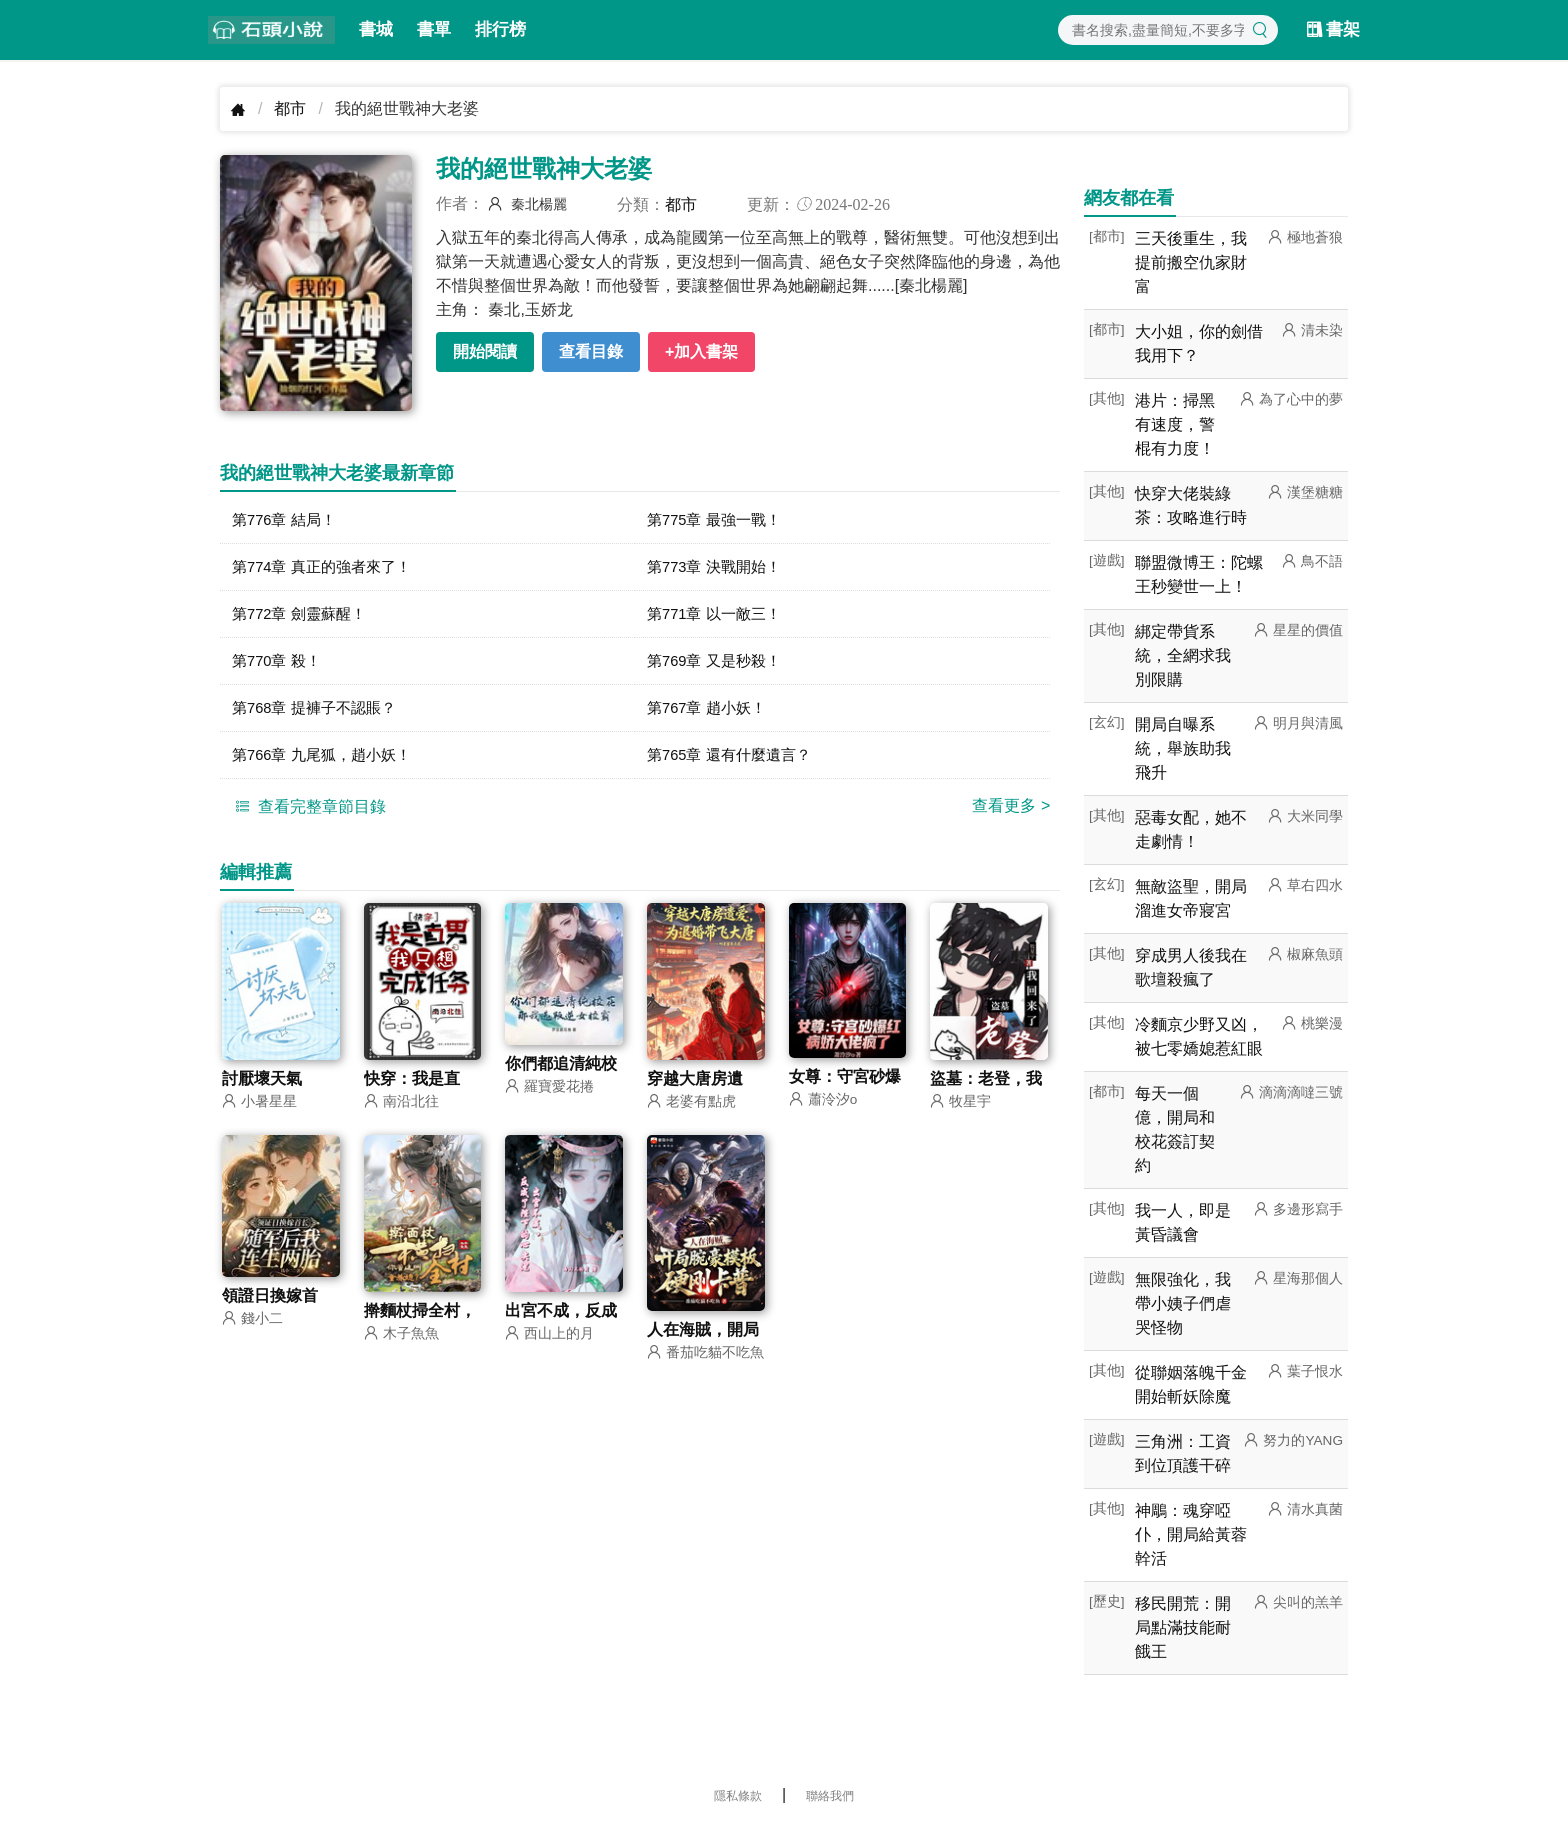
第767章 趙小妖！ (710, 716)
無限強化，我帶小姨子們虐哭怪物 (1183, 1303)
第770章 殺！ (279, 667)
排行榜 (500, 29)
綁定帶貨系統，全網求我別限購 (1183, 655)
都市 (290, 108)
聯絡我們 (830, 1796)
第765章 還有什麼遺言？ (734, 765)
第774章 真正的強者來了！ (327, 569)
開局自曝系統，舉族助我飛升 (1183, 748)
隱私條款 (738, 1796)
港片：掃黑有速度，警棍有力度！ (1175, 424)
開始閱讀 (485, 351)
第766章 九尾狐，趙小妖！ (327, 765)
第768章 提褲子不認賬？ (319, 716)
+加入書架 (701, 351)
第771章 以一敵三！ (718, 618)
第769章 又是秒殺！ (718, 667)
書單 (434, 29)
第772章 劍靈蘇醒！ (303, 618)
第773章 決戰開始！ (718, 569)
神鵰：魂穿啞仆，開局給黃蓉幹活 (1191, 1534)
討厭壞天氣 (262, 1091)
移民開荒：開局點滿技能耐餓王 (1183, 1627)
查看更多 (1011, 817)
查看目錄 (591, 351)
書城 (376, 29)
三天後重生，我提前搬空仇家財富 (1191, 262)
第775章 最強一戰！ (718, 520)
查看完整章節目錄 (308, 818)
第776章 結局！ (287, 520)
